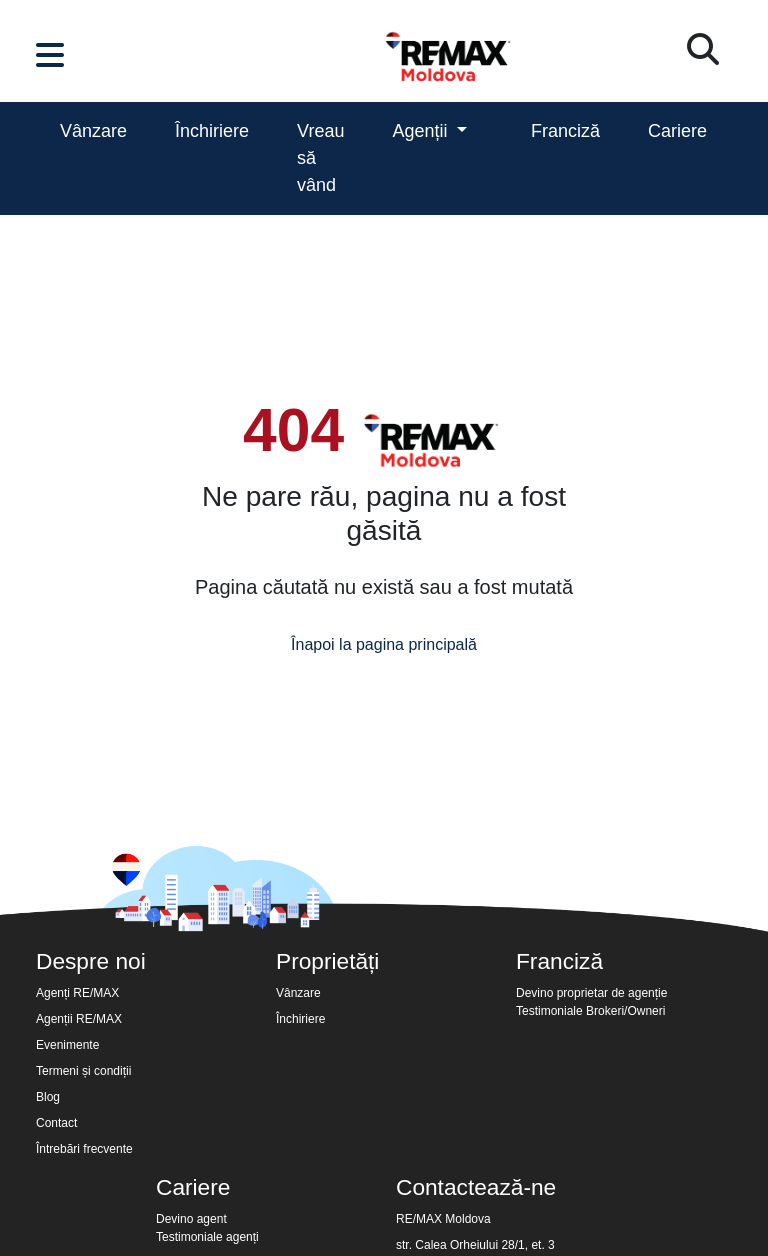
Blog (48, 1097)
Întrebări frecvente (84, 1149)
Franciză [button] (559, 961)
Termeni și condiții (83, 1071)
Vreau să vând (320, 158)
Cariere (677, 131)
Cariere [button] (193, 1187)
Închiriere (212, 131)
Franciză (565, 131)
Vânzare (93, 131)
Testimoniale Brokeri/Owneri (590, 1011)
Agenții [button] (422, 131)
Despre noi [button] (91, 961)
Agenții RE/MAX (79, 1019)
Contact (56, 1123)
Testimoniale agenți (207, 1237)
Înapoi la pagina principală (384, 644)
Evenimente (67, 1045)
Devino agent (191, 1219)
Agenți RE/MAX (77, 993)
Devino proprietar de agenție (591, 993)
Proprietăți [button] (327, 961)
